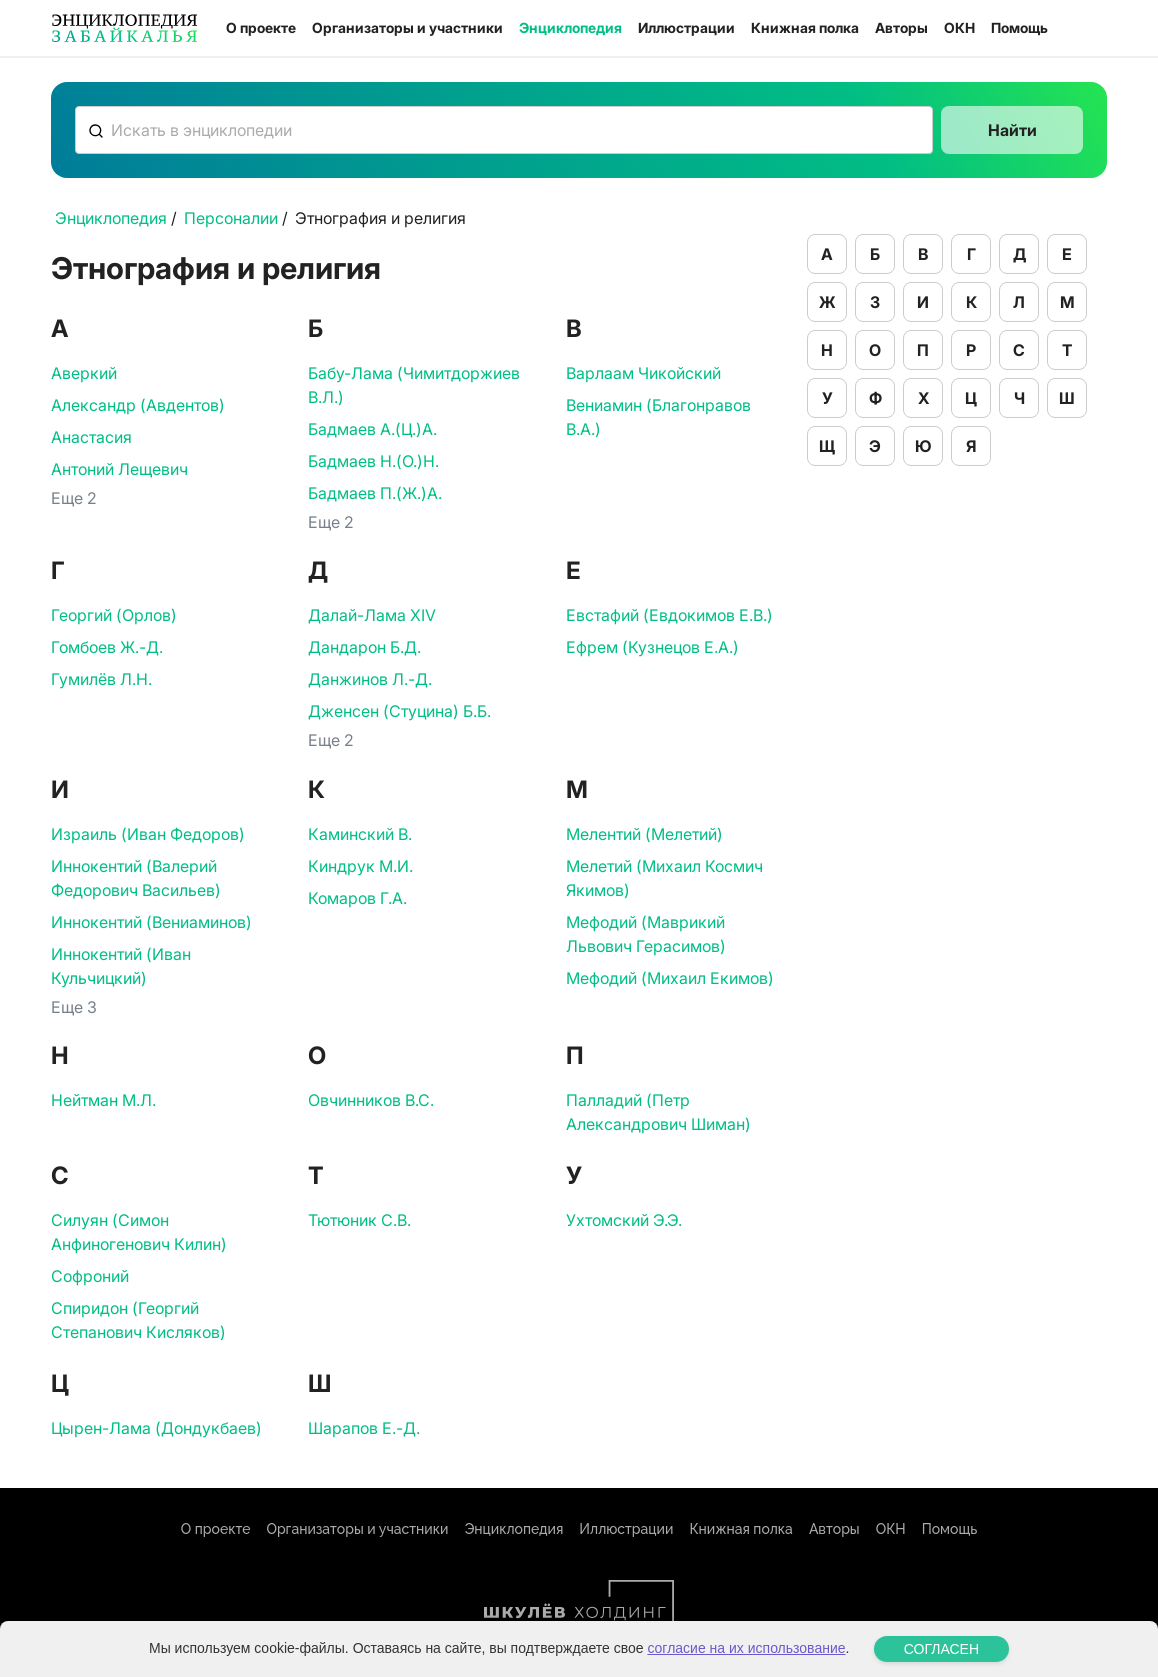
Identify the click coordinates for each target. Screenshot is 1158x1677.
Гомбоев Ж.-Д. (107, 647)
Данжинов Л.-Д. (370, 679)
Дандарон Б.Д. (364, 647)
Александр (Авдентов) (138, 405)
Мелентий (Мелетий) (644, 834)
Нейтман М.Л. (103, 1100)
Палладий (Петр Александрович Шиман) (658, 1112)
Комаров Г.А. (357, 898)
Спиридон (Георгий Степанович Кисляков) (138, 1320)
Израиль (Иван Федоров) (148, 834)
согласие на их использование (746, 1659)
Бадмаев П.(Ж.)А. (375, 493)
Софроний (90, 1276)
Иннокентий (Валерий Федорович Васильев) (136, 878)
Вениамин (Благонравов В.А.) (658, 417)
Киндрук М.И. (360, 866)
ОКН (959, 27)
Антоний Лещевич (119, 469)
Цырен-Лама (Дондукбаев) (156, 1428)
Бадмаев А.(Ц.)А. (372, 429)
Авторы (901, 27)
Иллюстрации (686, 27)
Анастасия (91, 437)
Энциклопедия (570, 27)
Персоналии (231, 218)
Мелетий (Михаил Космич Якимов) (664, 878)
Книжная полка (805, 27)
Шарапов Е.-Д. (364, 1428)
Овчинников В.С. (371, 1100)
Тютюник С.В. (359, 1220)
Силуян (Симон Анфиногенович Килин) (139, 1232)
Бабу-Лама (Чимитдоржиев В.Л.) (414, 385)
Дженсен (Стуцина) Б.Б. (399, 711)
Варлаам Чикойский (643, 373)
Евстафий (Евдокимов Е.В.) (669, 615)
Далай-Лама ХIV (372, 615)
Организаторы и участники (407, 27)
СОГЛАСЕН (941, 1659)
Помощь (1019, 27)
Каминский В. (360, 834)
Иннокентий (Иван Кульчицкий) (121, 966)
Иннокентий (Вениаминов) (151, 922)
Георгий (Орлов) (114, 615)
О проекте (261, 27)
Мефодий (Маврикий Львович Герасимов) (646, 934)
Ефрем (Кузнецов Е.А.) (652, 647)
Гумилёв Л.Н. (101, 679)
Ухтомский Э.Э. (624, 1220)
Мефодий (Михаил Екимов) (670, 978)
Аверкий (84, 373)
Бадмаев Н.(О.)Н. (373, 461)
